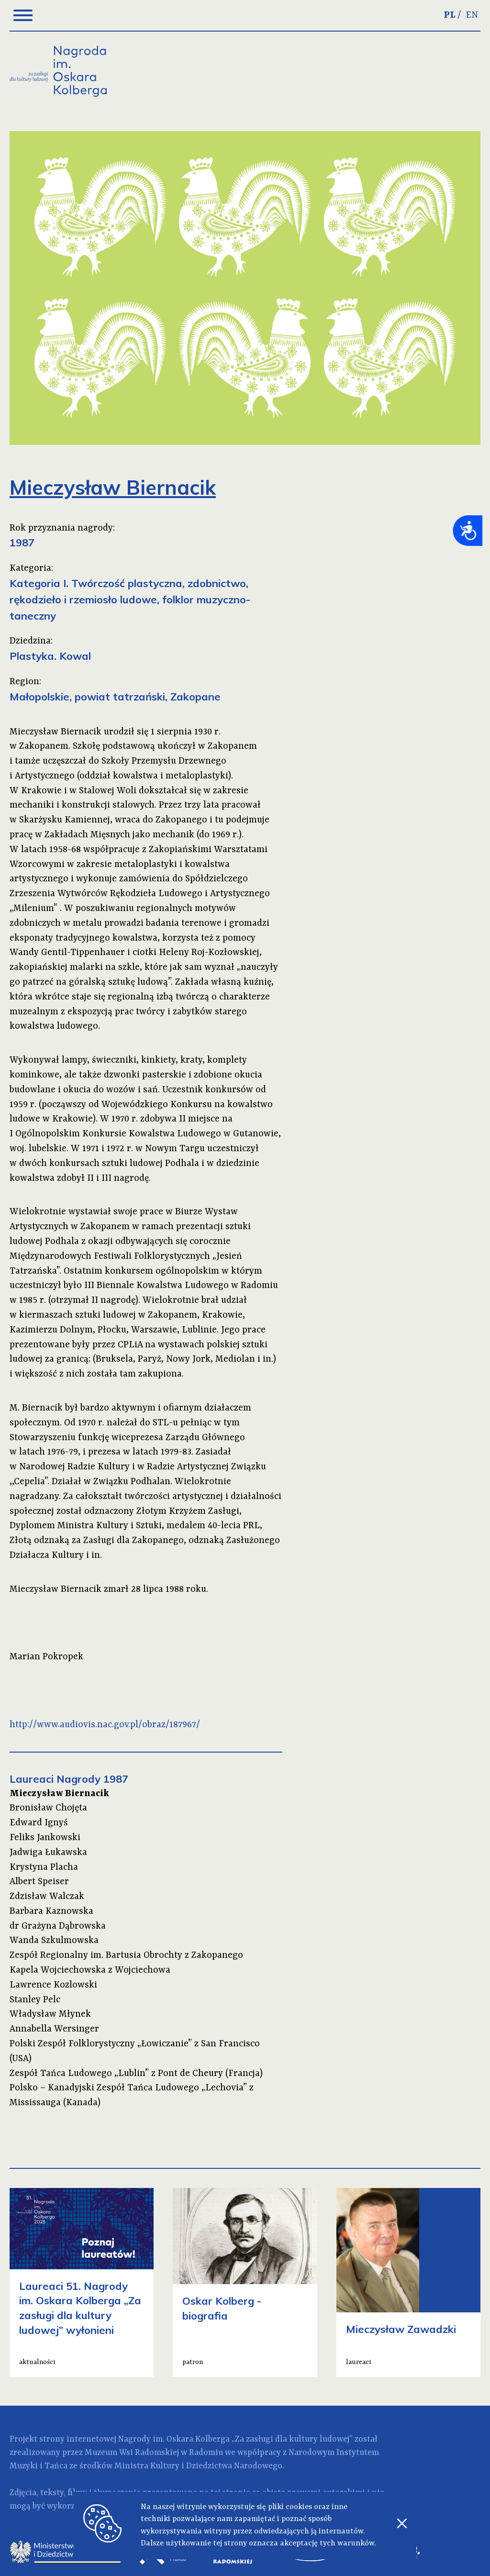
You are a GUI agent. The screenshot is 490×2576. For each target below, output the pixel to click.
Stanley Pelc (35, 2000)
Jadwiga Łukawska (48, 1852)
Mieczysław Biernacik (59, 1793)
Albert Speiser (39, 1881)
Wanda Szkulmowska (54, 1940)
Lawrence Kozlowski (53, 1985)
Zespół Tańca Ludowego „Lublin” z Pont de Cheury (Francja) (136, 2073)
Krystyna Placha (44, 1867)
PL (450, 15)
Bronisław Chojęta (48, 1808)
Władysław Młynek (50, 2014)
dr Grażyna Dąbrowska (58, 1926)
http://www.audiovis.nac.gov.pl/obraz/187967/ (105, 1725)
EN (472, 15)
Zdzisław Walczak (47, 1896)
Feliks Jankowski (45, 1837)
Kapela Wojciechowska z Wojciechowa (90, 1970)
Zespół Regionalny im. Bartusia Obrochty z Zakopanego (126, 1955)
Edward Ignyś (39, 1823)
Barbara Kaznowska (51, 1911)
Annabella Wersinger (54, 2029)
